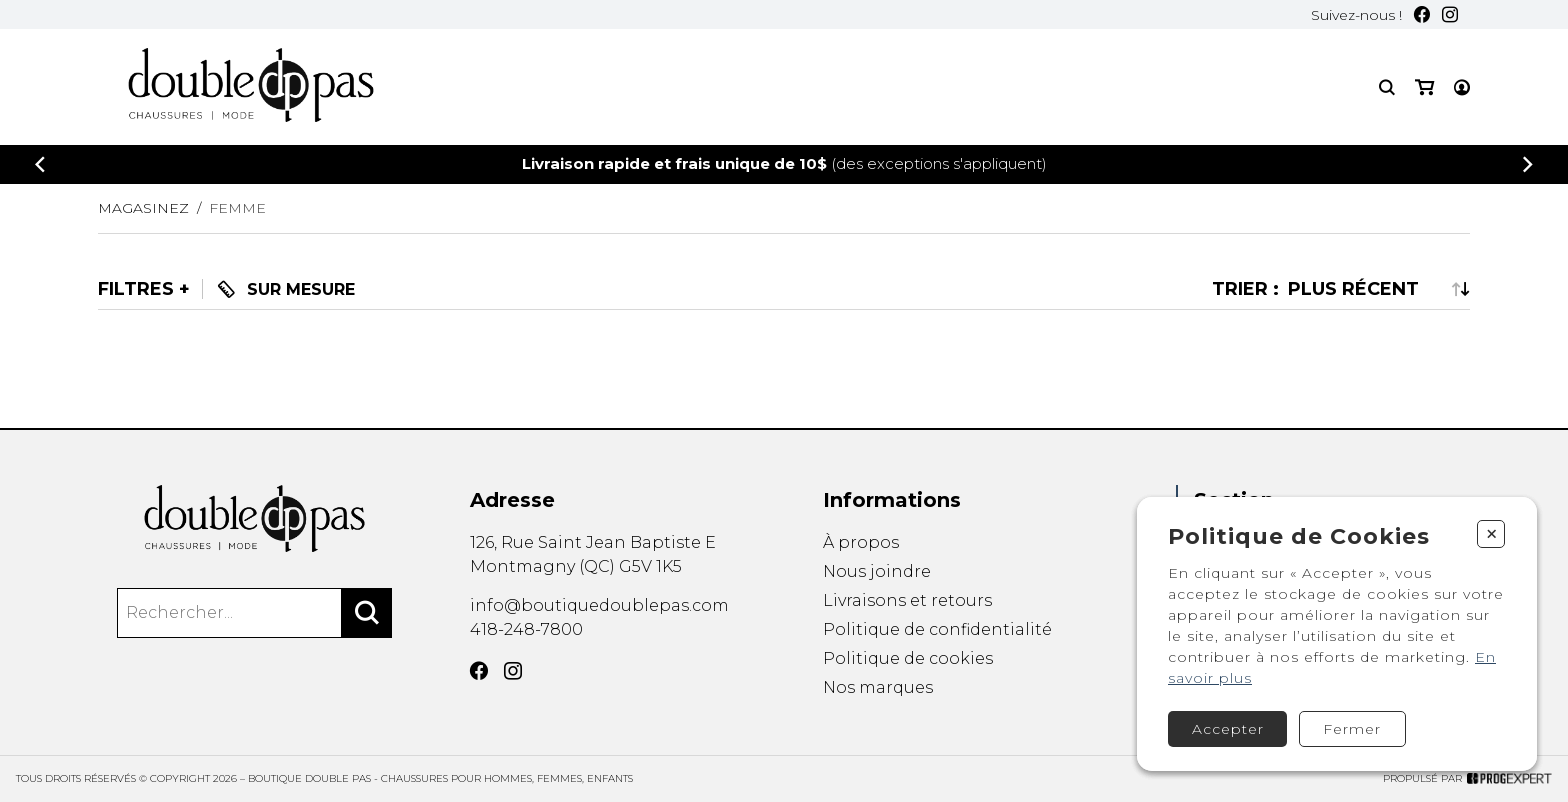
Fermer (1352, 729)
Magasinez (143, 208)
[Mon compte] (1462, 87)
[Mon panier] (1424, 87)
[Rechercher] (367, 613)
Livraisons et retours (907, 600)
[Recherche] (1387, 87)
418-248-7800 (526, 629)
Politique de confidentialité (937, 629)
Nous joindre (877, 571)
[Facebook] (1422, 14)
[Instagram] (1450, 14)
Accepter (1228, 729)
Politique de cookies (908, 659)
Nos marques (878, 689)
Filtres (136, 289)
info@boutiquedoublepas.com (599, 605)
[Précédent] (40, 164)
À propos (861, 542)
